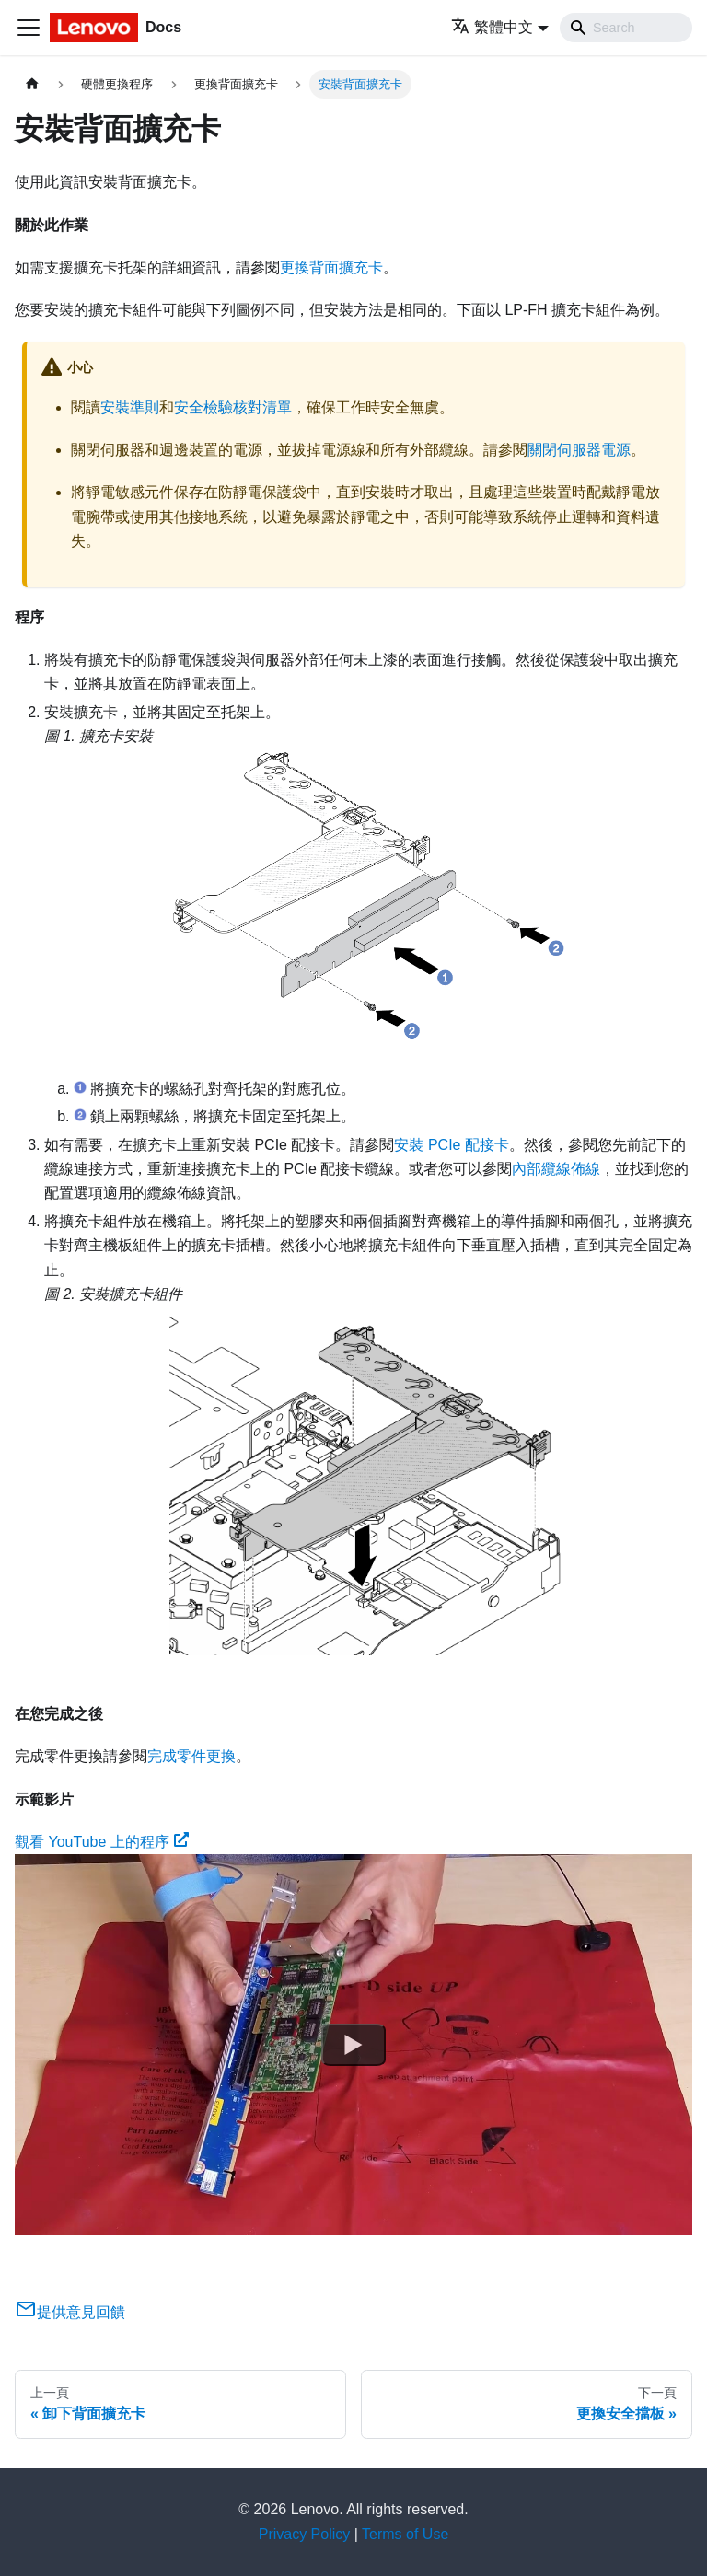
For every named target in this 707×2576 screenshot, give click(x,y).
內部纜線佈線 (556, 1169)
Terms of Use (405, 2534)
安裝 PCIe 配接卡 (451, 1145)
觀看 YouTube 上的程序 (102, 1842)
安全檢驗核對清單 (233, 407)
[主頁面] (32, 84)
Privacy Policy (305, 2534)
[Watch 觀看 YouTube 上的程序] (353, 2045)
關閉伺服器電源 (579, 450)
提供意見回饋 (70, 2312)
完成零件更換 (191, 1756)
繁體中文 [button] (492, 27)
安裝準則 (129, 407)
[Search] (626, 27)
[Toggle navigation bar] (28, 27)
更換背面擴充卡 (331, 267)
